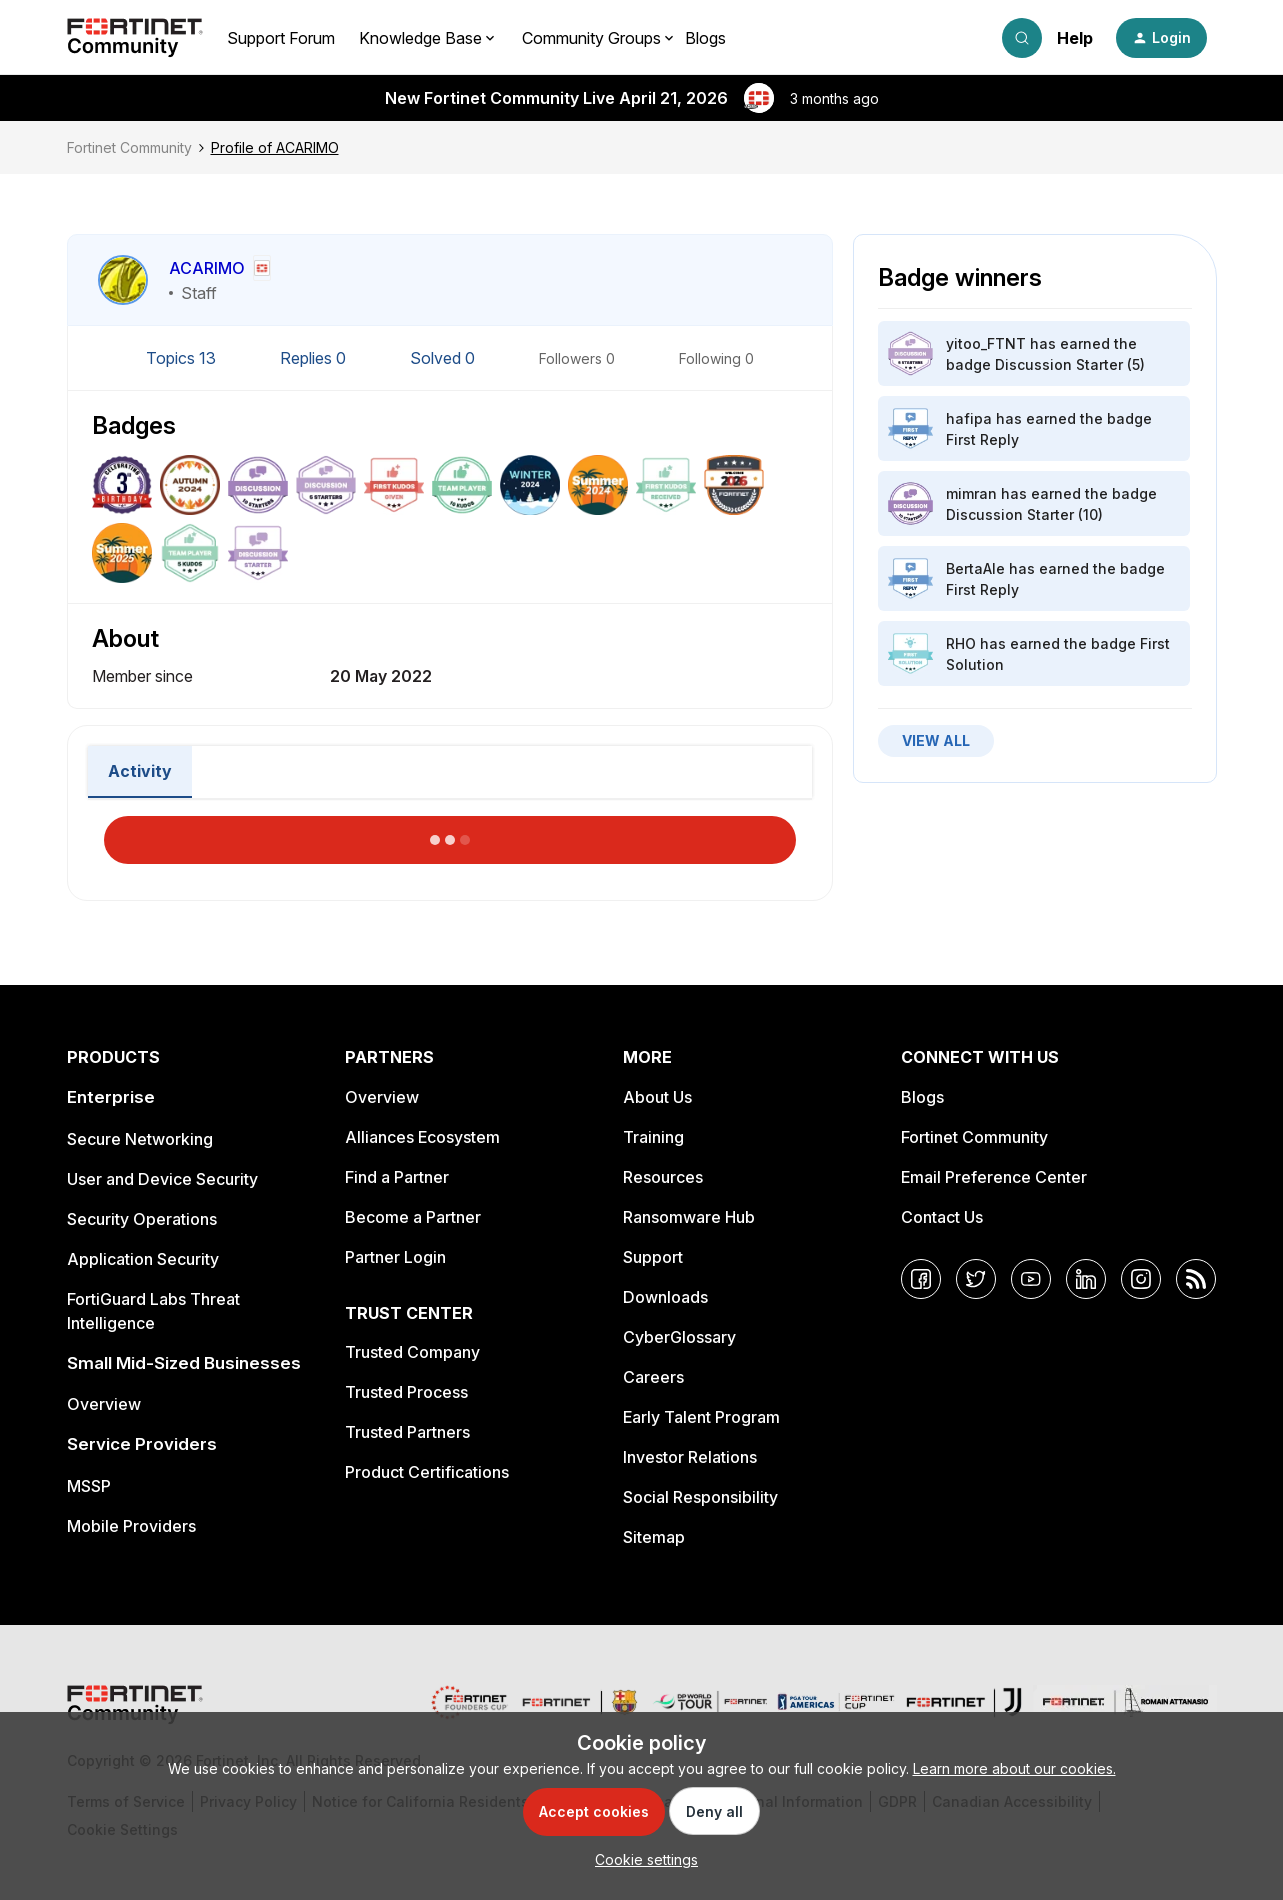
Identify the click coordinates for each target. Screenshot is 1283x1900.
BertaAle (975, 568)
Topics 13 (183, 358)
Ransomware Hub (689, 1217)
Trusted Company (412, 1352)
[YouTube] (1031, 1279)
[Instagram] (1141, 1279)
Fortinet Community (129, 147)
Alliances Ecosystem (422, 1137)
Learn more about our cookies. (1014, 1768)
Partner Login (395, 1257)
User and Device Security (162, 1179)
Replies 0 (315, 358)
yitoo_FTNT (986, 343)
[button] (1161, 38)
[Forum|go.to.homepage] (135, 38)
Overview (104, 1404)
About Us (657, 1097)
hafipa (969, 418)
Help (1075, 38)
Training (653, 1137)
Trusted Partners (407, 1432)
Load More (450, 834)
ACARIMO (207, 268)
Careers (653, 1377)
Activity (140, 771)
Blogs (705, 38)
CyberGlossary (679, 1337)
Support (653, 1257)
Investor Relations (690, 1457)
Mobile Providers (131, 1526)
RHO (961, 643)
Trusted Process (406, 1392)
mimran (971, 493)
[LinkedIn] (1086, 1279)
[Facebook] (921, 1279)
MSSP (89, 1486)
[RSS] (1196, 1279)
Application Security (143, 1259)
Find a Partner (397, 1177)
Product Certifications (427, 1472)
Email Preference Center (994, 1177)
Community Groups (591, 38)
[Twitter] (976, 1279)
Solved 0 (444, 358)
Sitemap (654, 1537)
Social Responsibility (700, 1497)
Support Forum (281, 38)
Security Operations (142, 1219)
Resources (663, 1177)
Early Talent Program (701, 1417)
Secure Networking (140, 1139)
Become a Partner (413, 1217)
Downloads (665, 1297)
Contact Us (942, 1217)
